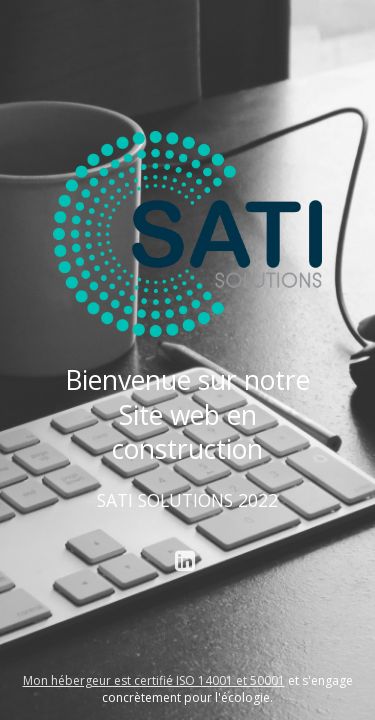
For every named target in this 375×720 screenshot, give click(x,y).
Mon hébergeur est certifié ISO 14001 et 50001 (154, 680)
